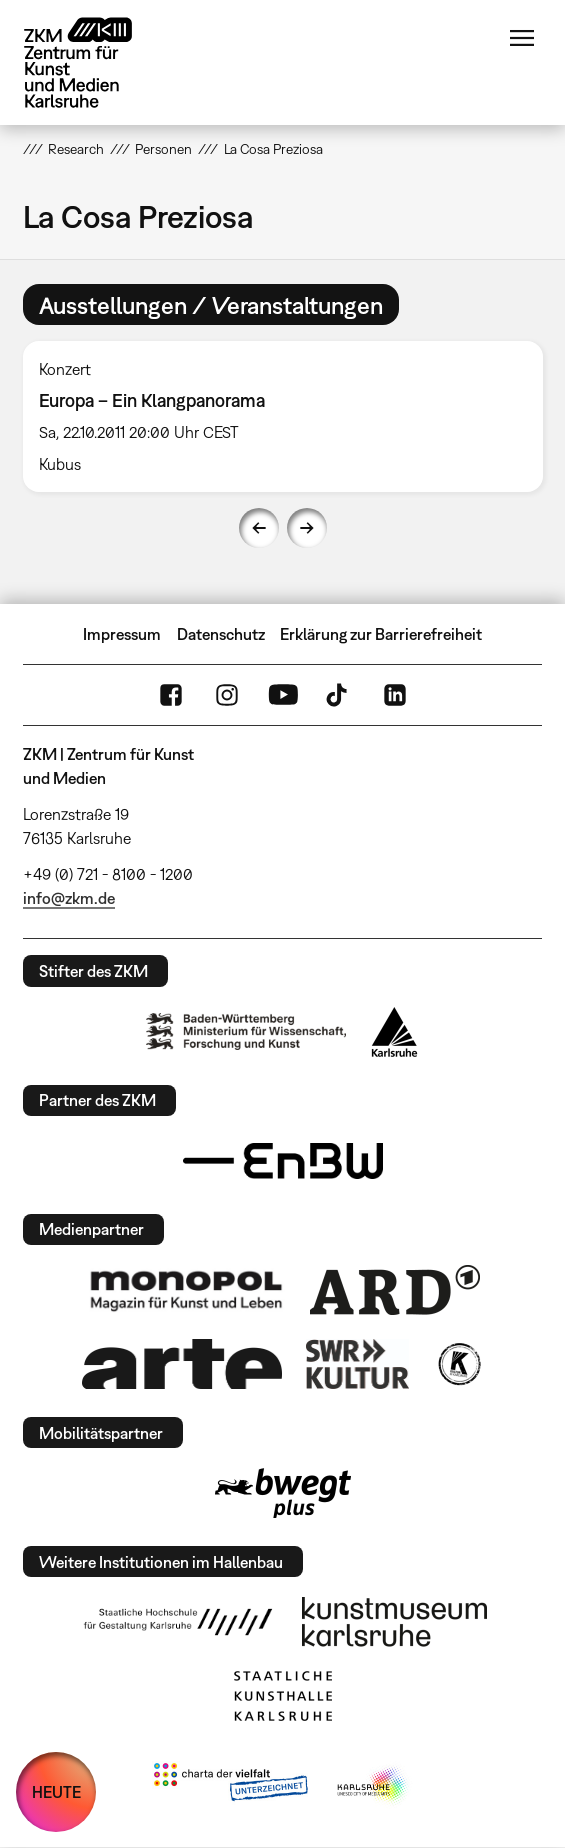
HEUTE (56, 1792)
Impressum (122, 634)
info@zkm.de (69, 898)
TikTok (339, 695)
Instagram (227, 695)
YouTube (283, 695)
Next (307, 528)
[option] (283, 416)
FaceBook (171, 695)
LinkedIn (395, 695)
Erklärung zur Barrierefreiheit (381, 634)
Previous (259, 528)
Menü (522, 38)
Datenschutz (221, 634)
